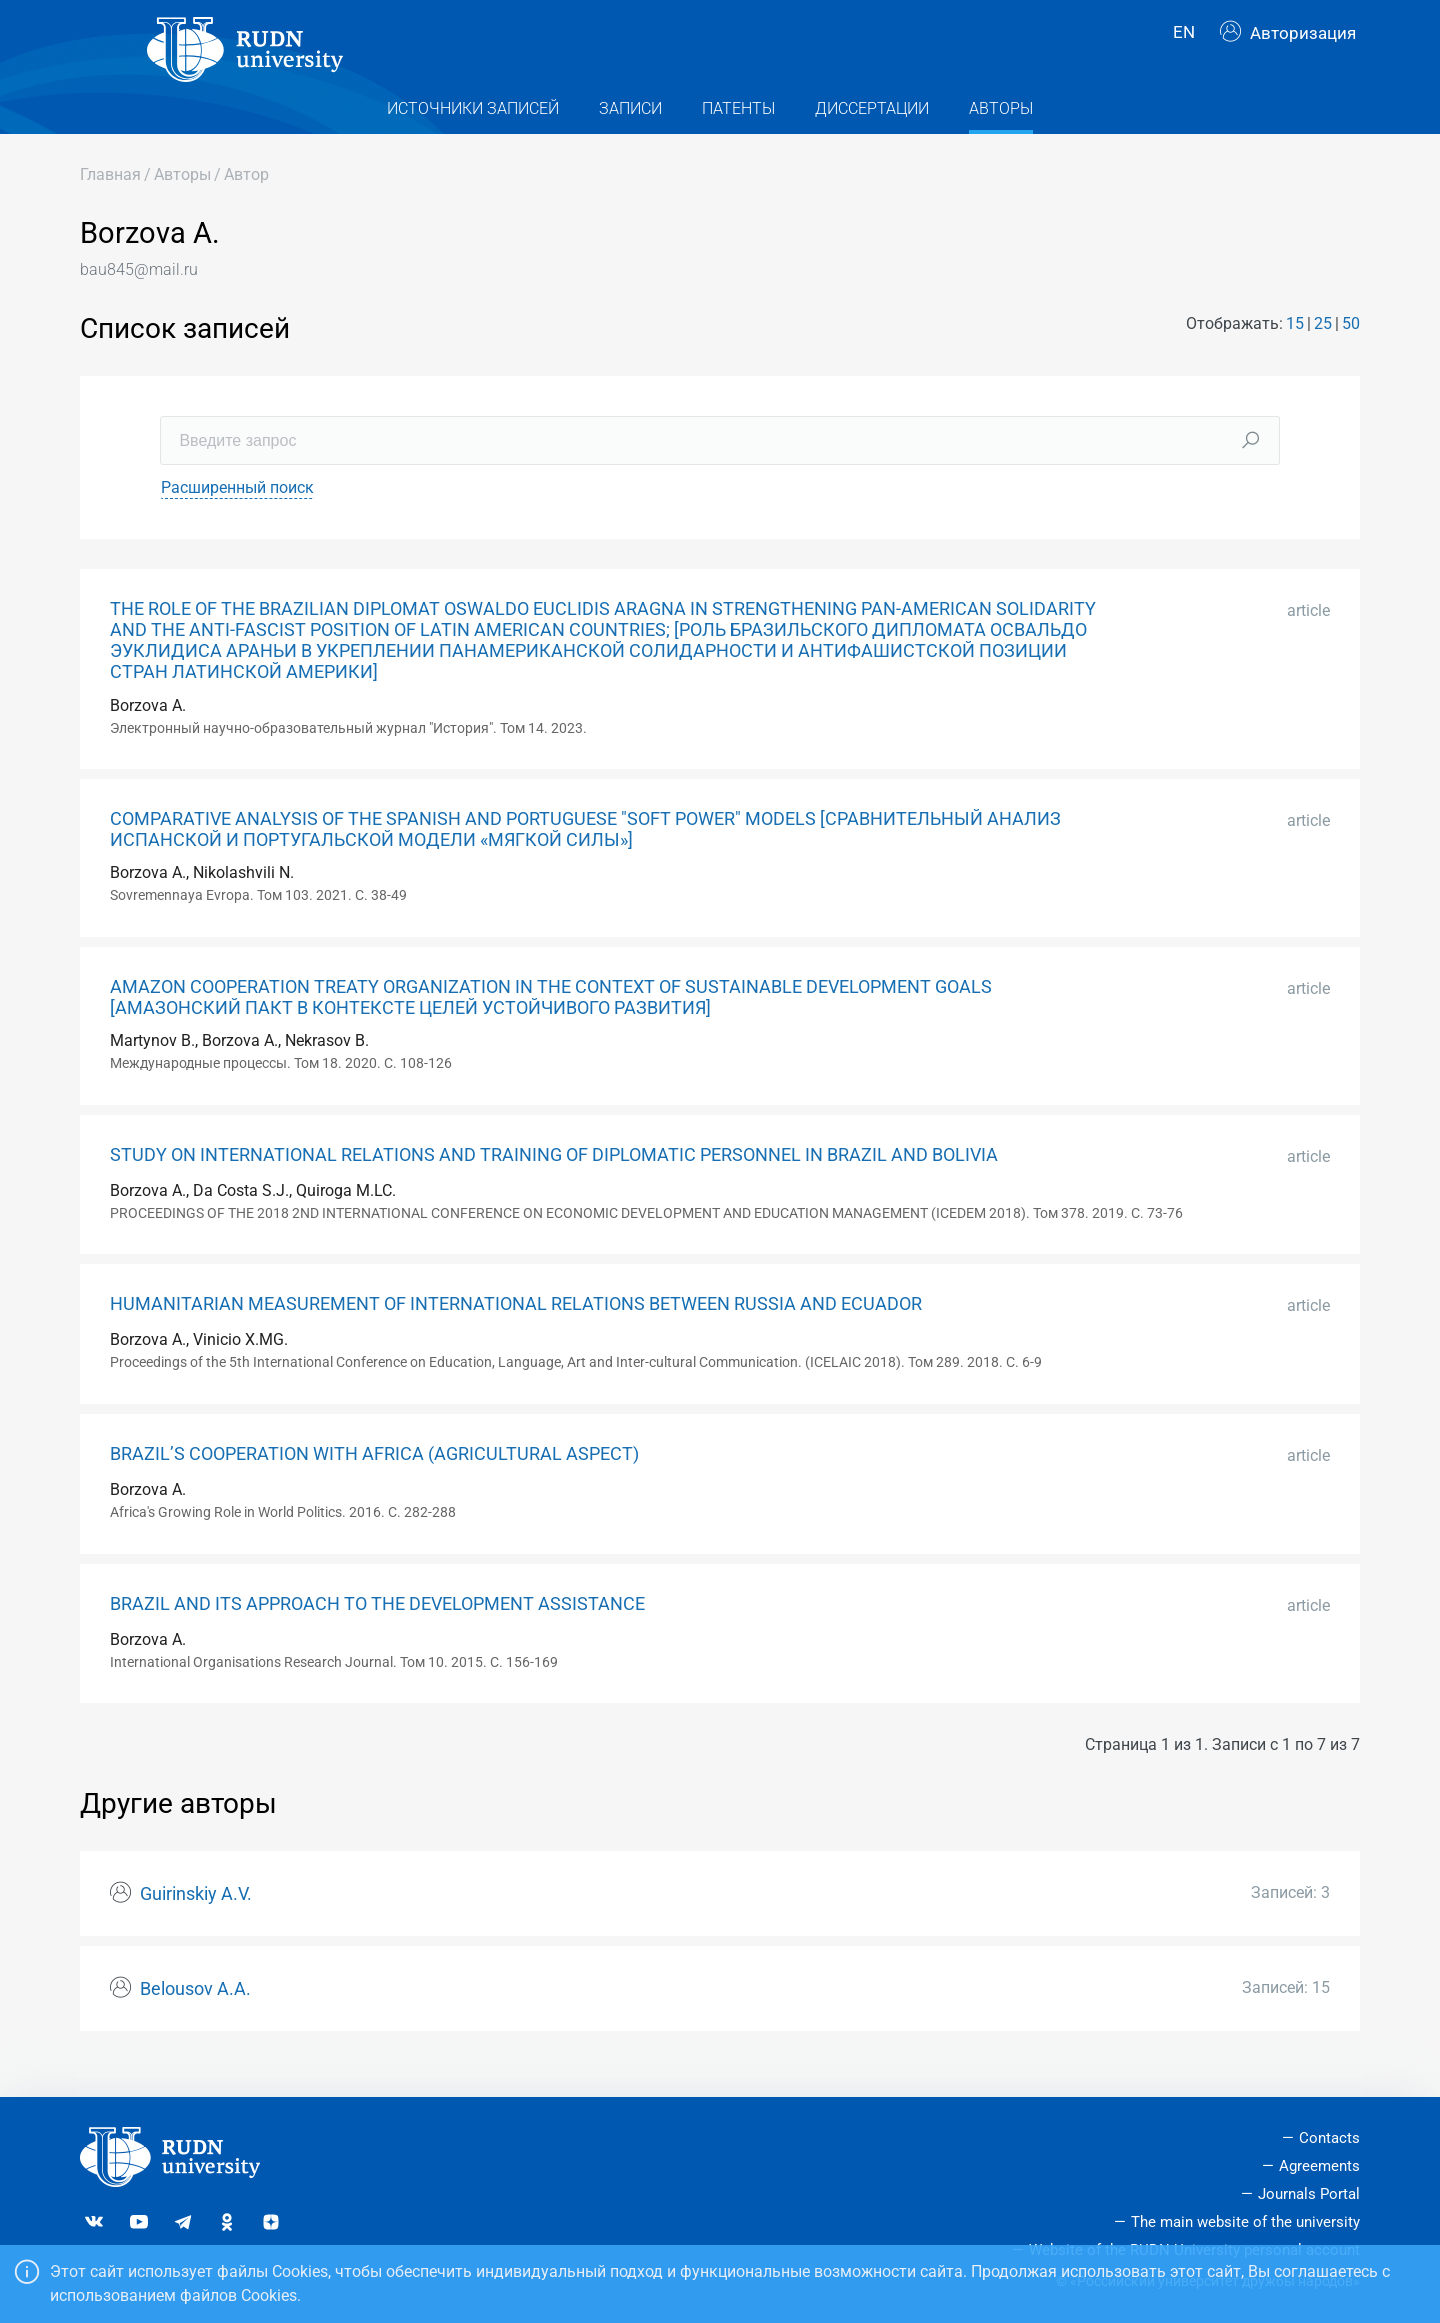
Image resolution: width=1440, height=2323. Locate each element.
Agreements (1319, 2166)
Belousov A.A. (195, 2015)
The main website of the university (1245, 2222)
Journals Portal (1309, 2194)
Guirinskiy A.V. (196, 1920)
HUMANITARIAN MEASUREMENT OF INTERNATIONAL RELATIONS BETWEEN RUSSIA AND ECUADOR (516, 1331)
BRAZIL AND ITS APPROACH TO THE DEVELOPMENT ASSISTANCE (377, 1630)
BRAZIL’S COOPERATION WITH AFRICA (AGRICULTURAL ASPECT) (374, 1480)
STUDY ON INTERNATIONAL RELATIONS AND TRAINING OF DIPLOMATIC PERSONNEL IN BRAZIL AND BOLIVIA (554, 1181)
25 (1323, 350)
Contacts (1329, 2138)
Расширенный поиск (237, 513)
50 (1351, 350)
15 (1295, 350)
